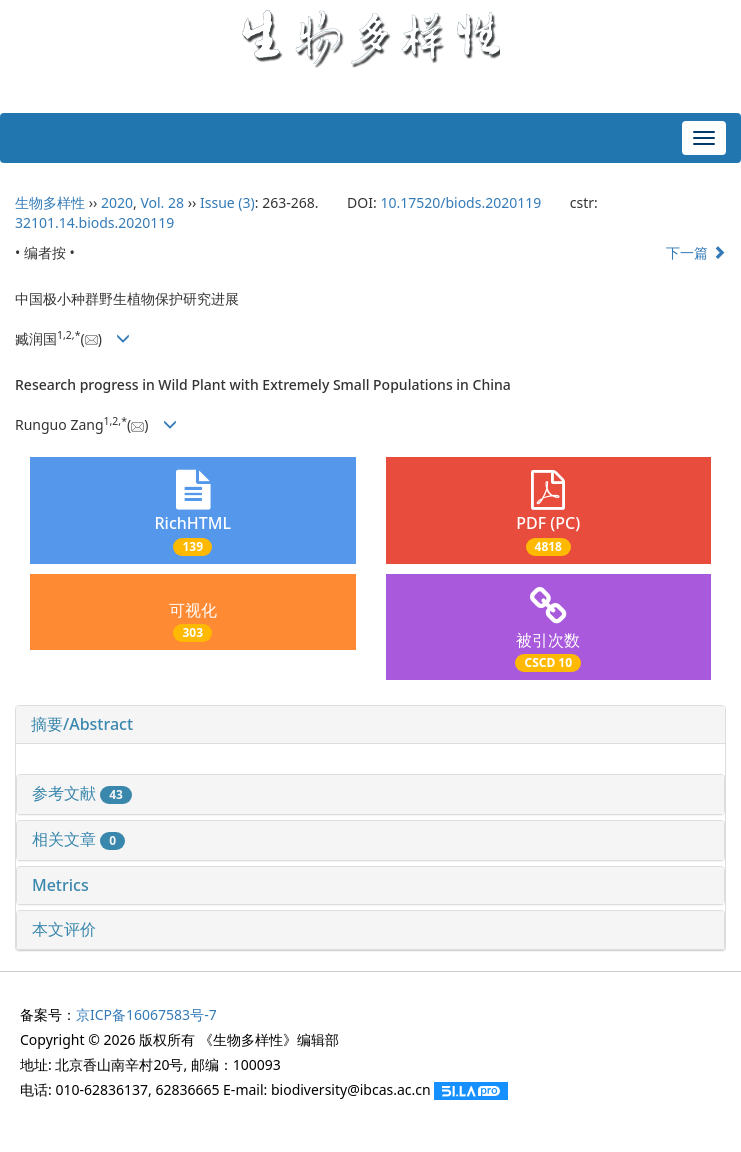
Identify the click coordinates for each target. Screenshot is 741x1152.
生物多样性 (50, 202)
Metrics (60, 885)
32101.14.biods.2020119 (94, 222)
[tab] (370, 725)
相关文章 (78, 839)
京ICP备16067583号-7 (146, 1014)
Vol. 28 (162, 202)
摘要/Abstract (82, 724)
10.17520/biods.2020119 (460, 202)
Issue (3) (227, 202)
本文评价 (64, 929)
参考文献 (82, 793)
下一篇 (696, 252)
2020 (117, 202)
